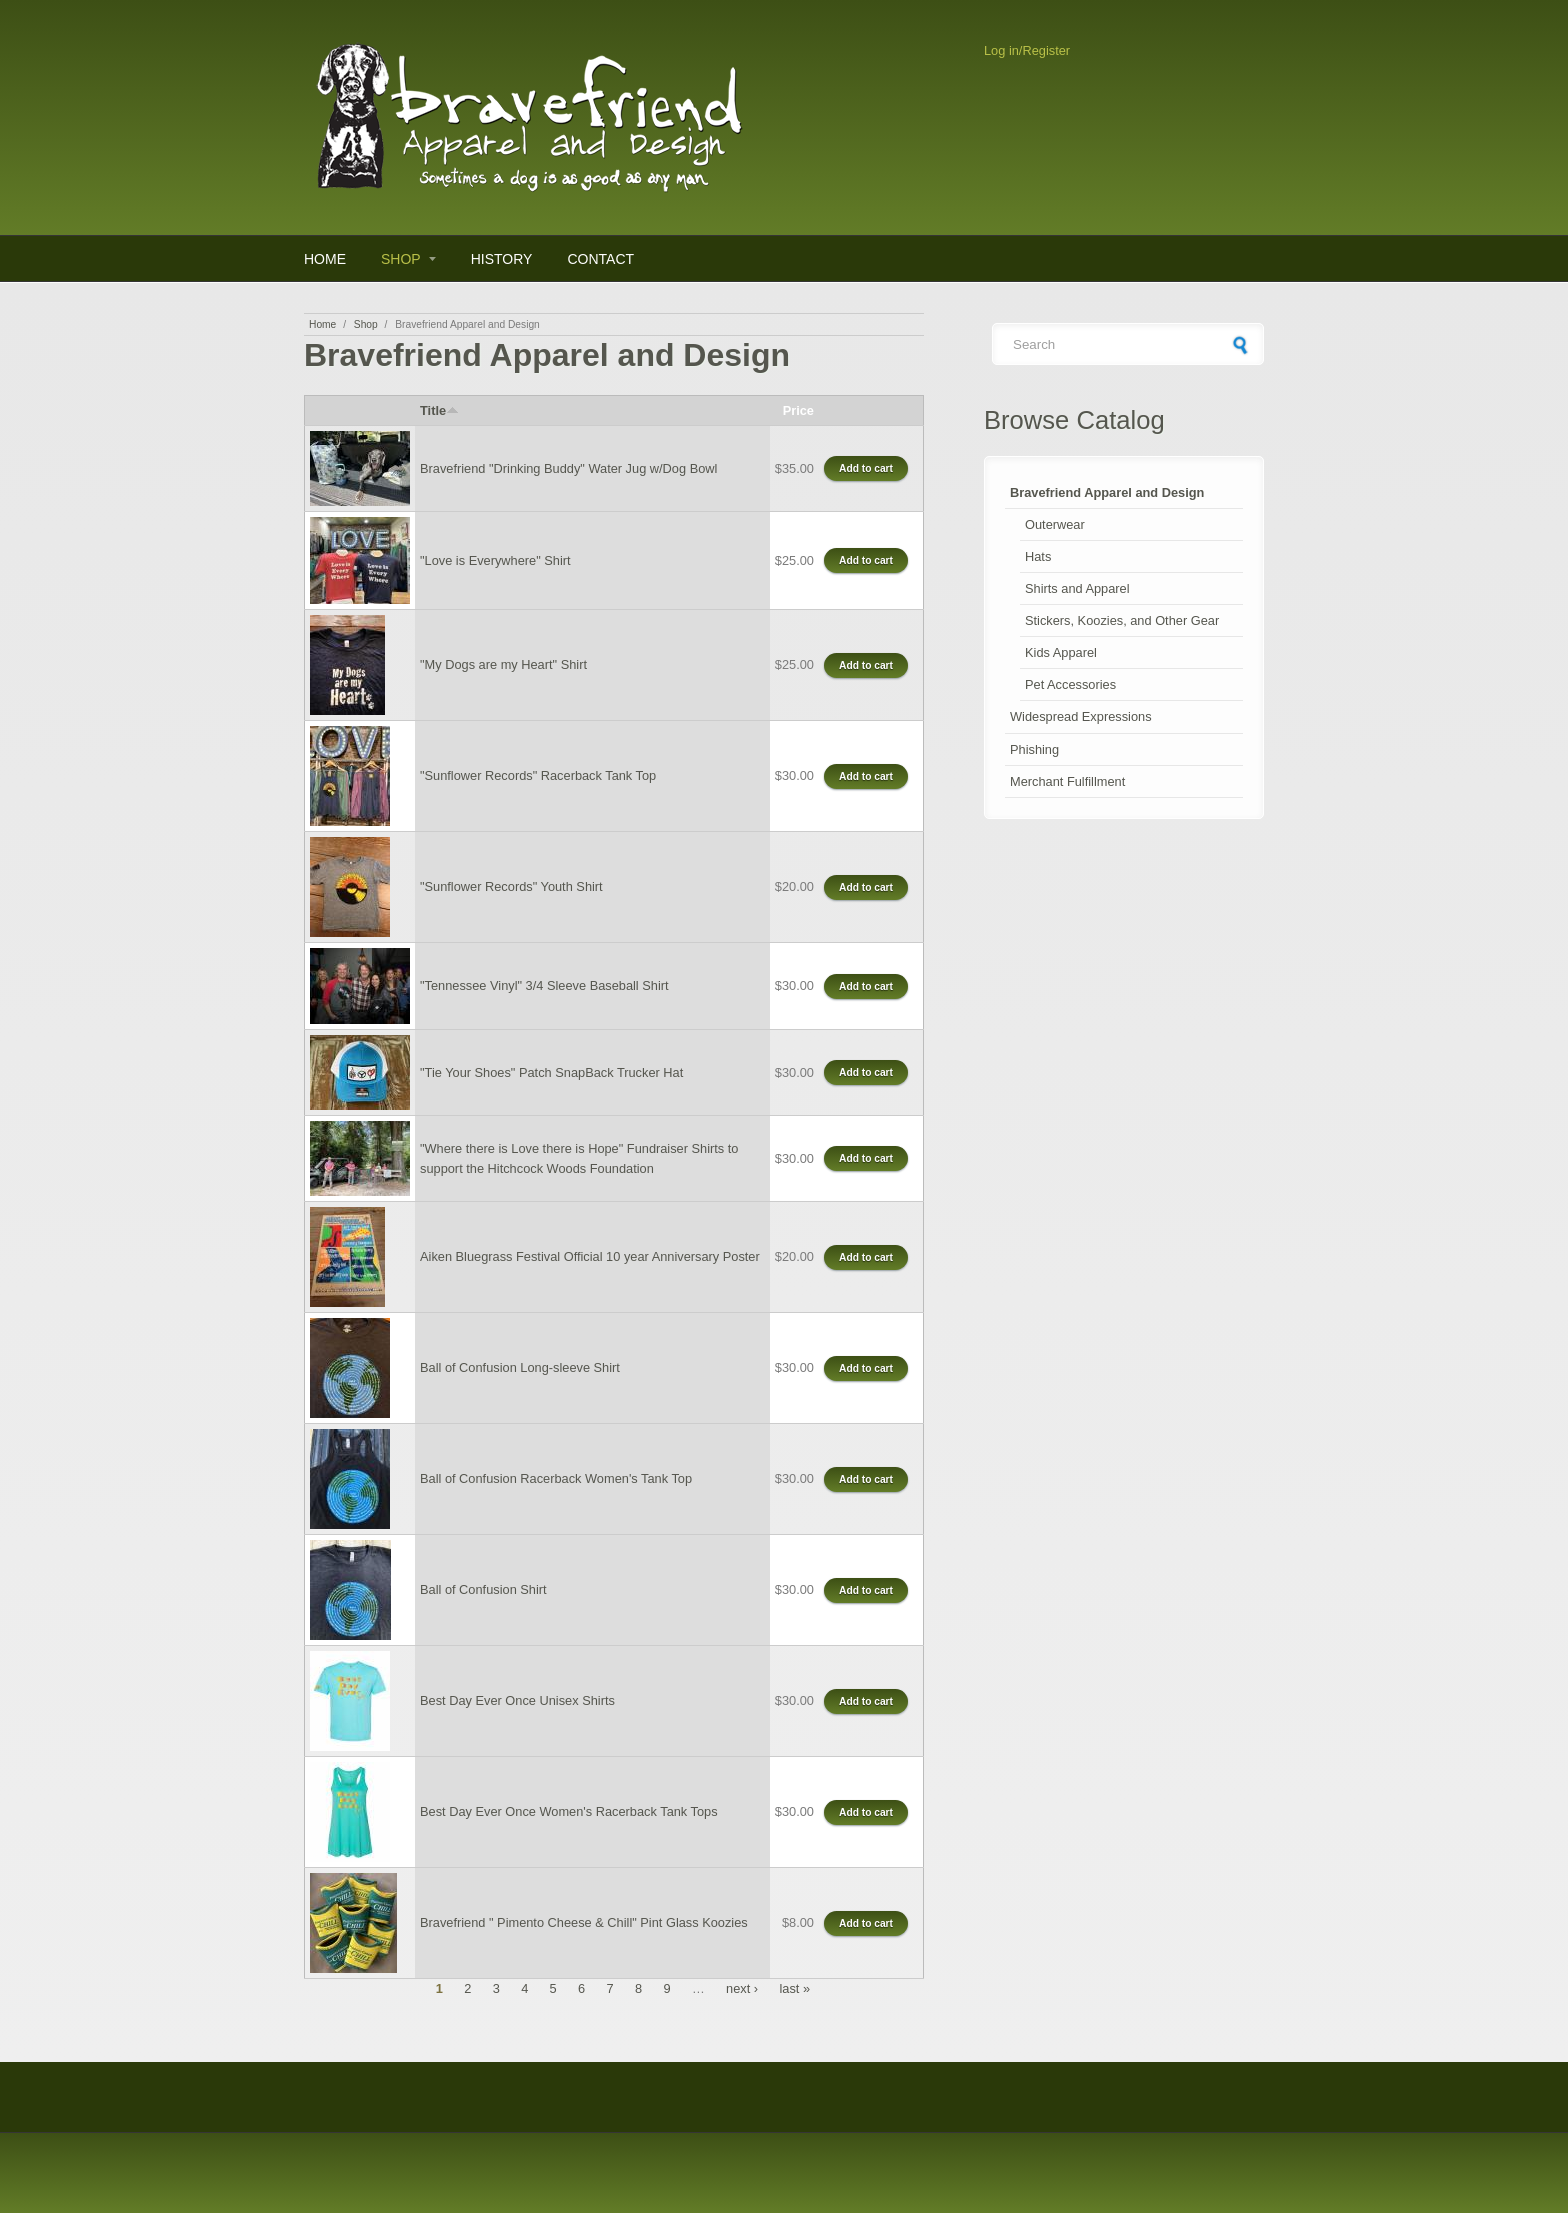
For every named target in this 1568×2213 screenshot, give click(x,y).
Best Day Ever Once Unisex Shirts (517, 1700)
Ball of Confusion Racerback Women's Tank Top (556, 1478)
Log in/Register (1027, 50)
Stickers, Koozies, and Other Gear (1122, 620)
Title (439, 410)
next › (742, 1988)
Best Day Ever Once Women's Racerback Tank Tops (569, 1811)
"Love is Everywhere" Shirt (495, 560)
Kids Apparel (1061, 652)
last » (794, 1988)
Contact (600, 259)
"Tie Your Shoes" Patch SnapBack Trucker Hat (551, 1072)
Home (325, 259)
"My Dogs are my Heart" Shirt (503, 664)
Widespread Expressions (1081, 716)
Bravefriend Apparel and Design (1107, 492)
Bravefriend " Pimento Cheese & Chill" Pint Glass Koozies (584, 1922)
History (502, 259)
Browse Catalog (1074, 420)
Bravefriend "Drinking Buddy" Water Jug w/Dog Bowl (568, 468)
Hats (1038, 556)
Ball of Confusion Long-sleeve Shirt (520, 1367)
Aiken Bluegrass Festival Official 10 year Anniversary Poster (590, 1256)
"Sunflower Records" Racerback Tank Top (538, 775)
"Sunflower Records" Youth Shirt (511, 886)
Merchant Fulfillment (1067, 781)
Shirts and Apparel (1077, 588)
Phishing (1034, 749)
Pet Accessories (1070, 684)
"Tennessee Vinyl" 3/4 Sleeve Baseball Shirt (544, 985)
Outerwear (1055, 524)
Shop (401, 259)
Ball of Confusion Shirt (483, 1589)
